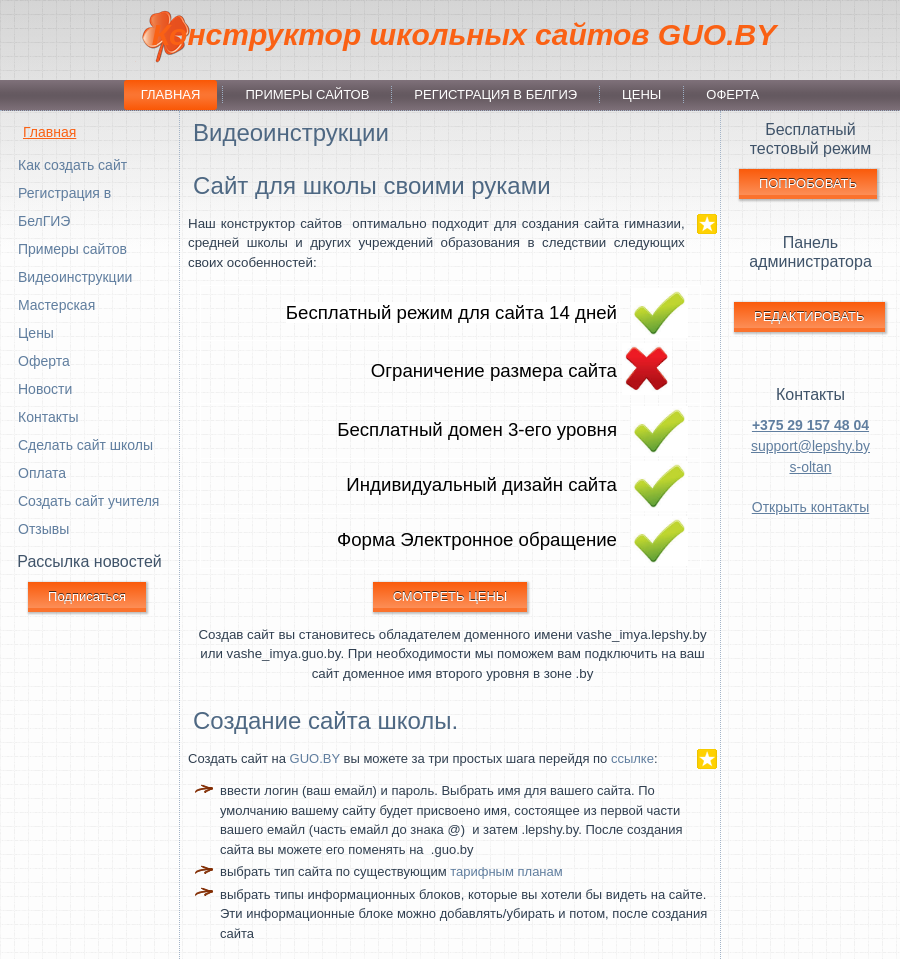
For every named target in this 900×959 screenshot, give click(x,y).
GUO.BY (315, 758)
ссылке (632, 758)
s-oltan (810, 467)
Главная (49, 132)
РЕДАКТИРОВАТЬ (809, 316)
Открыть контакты (810, 507)
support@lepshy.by (810, 446)
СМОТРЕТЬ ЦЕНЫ (450, 596)
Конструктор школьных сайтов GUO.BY (464, 34)
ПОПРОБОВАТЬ (808, 183)
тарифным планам (506, 871)
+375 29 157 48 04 (810, 425)
